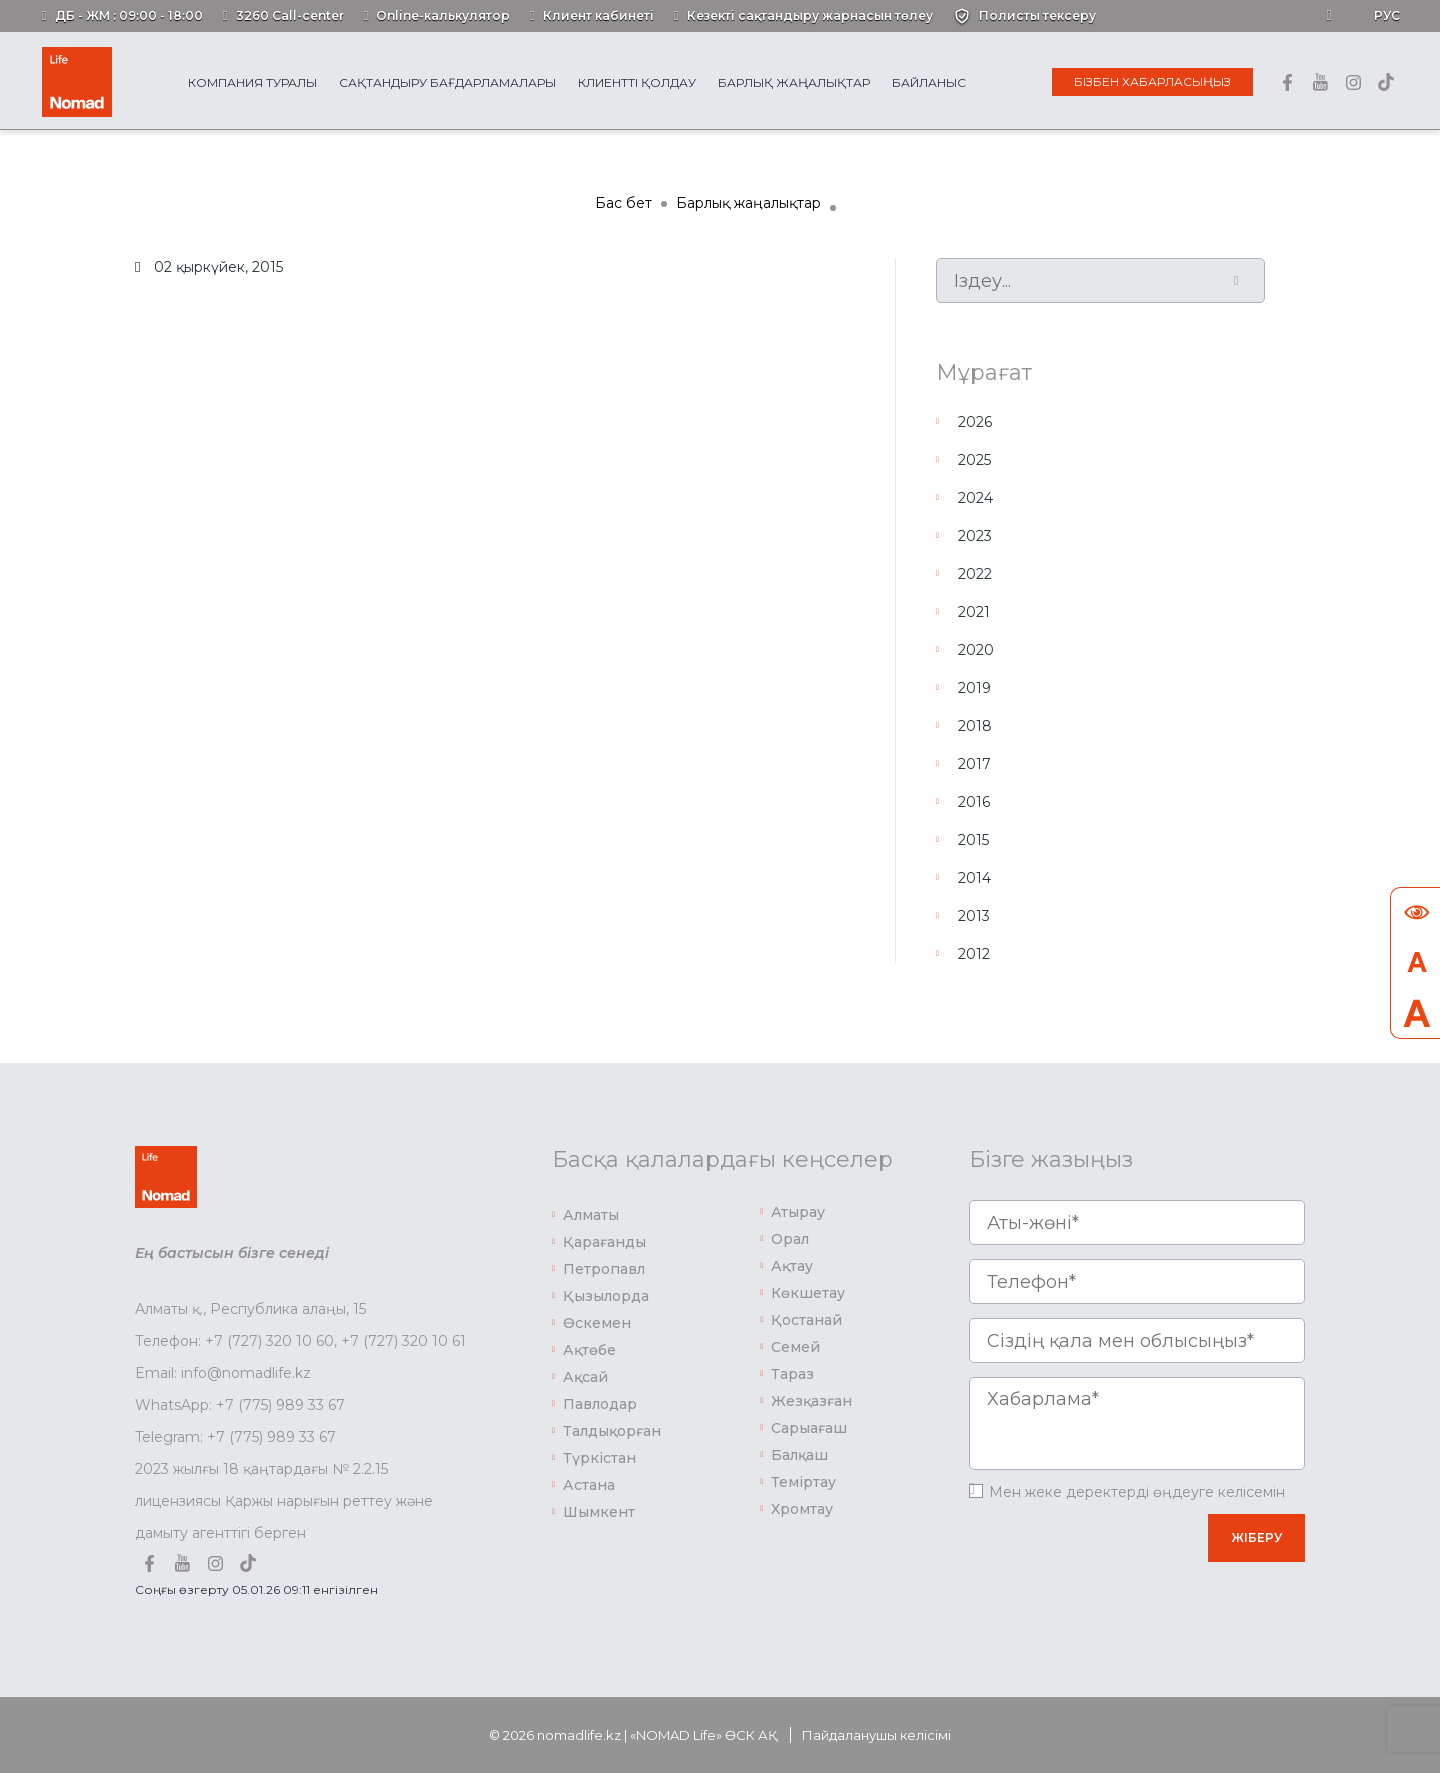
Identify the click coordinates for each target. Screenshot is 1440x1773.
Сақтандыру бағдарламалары (447, 82)
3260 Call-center (290, 15)
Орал (790, 1239)
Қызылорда (606, 1296)
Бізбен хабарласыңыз (1152, 81)
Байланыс (929, 82)
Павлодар (600, 1404)
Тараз (792, 1374)
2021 (974, 612)
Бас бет (623, 203)
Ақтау (792, 1266)
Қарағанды (604, 1242)
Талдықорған (612, 1431)
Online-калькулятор (443, 15)
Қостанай (806, 1320)
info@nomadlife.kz (246, 1373)
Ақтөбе (589, 1350)
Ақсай (585, 1377)
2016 (974, 802)
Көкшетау (808, 1293)
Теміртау (803, 1482)
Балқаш (799, 1455)
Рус (1387, 15)
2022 (975, 574)
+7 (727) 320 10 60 (269, 1341)
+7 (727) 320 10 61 (403, 1341)
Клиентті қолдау (637, 82)
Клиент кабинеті (598, 15)
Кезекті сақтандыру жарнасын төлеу (810, 15)
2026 (975, 422)
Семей (795, 1347)
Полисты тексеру (1037, 15)
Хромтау (802, 1509)
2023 (975, 536)
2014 (974, 878)
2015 (973, 840)
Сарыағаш (809, 1428)
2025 (974, 460)
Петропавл (604, 1269)
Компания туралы (252, 82)
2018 (975, 726)
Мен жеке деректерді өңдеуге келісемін (1137, 1492)
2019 (974, 688)
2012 (974, 954)
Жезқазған (811, 1401)
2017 (974, 764)
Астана (589, 1485)
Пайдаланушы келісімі (876, 1735)
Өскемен (597, 1323)
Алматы (591, 1215)
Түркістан (599, 1458)
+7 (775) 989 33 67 (280, 1405)
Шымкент (599, 1512)
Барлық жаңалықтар (794, 82)
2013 (974, 916)
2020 (976, 650)
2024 (975, 498)
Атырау (798, 1212)
